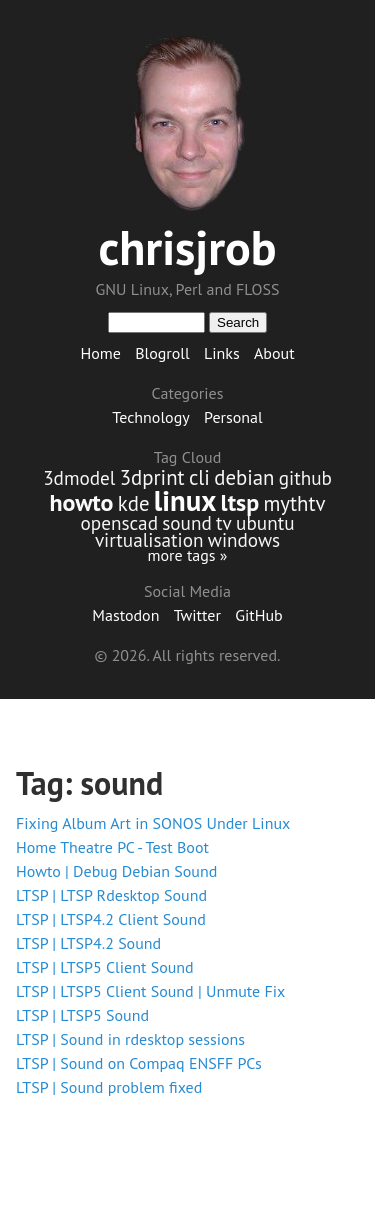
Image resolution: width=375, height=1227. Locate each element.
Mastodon (125, 615)
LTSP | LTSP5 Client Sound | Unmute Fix (150, 991)
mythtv (294, 503)
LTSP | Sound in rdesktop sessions (130, 1039)
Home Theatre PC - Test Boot (112, 847)
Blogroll (162, 353)
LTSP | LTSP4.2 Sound (88, 943)
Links (222, 353)
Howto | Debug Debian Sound (116, 871)
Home (100, 353)
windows (244, 539)
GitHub (259, 615)
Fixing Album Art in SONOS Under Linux (153, 823)
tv (224, 522)
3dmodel (79, 477)
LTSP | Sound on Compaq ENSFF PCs (139, 1063)
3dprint (152, 477)
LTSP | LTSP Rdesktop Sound (111, 895)
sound (187, 522)
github (305, 477)
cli (199, 477)
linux (185, 500)
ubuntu (265, 522)
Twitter (197, 615)
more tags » (187, 555)
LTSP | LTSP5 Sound (82, 1015)
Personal (233, 417)
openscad (118, 522)
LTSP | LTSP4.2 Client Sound (111, 919)
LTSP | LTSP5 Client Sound (105, 967)
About (274, 353)
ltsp (240, 502)
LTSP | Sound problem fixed (109, 1087)
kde (134, 503)
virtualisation (149, 539)
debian (244, 477)
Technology (150, 417)
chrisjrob (187, 247)
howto (82, 502)
